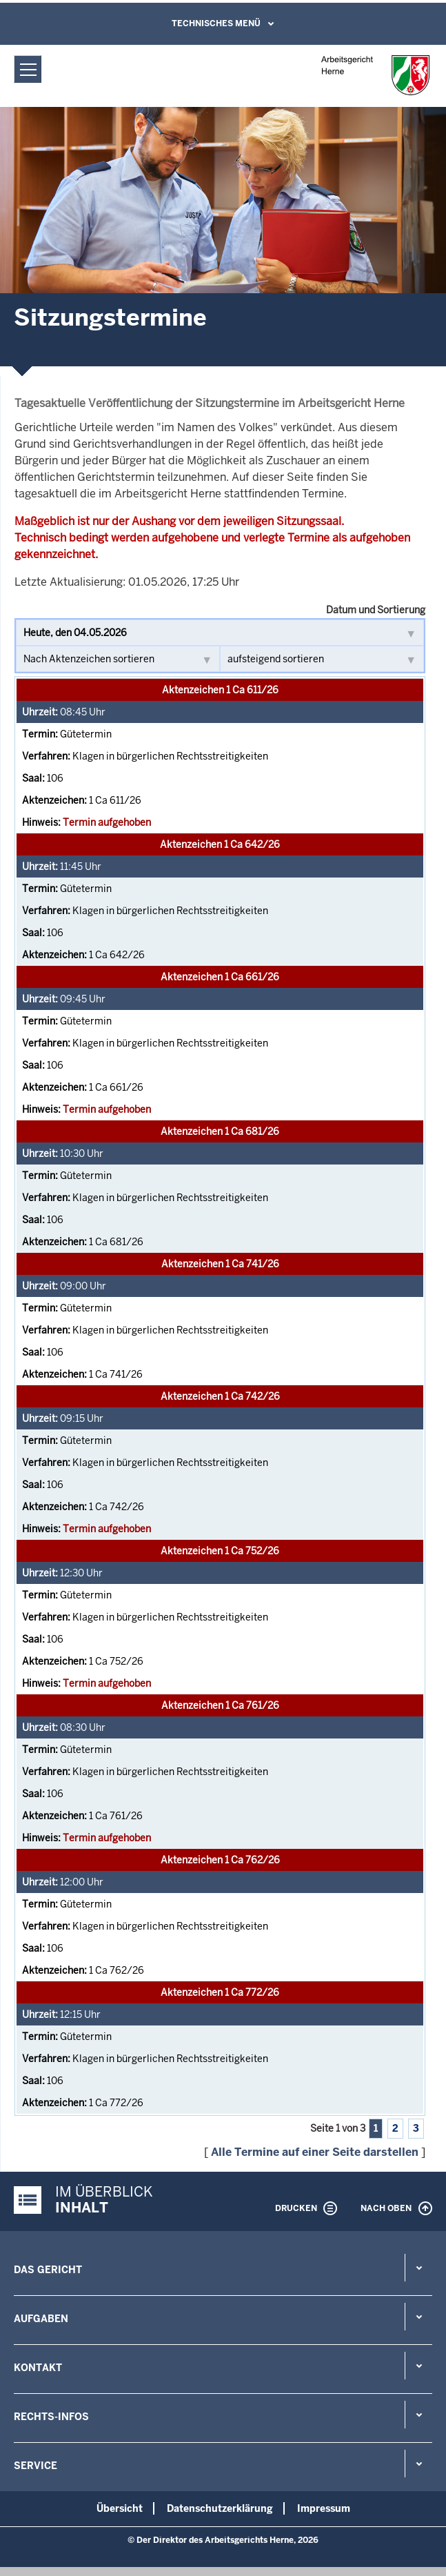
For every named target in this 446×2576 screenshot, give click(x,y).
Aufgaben (41, 2318)
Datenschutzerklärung (220, 2508)
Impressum (323, 2508)
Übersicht (120, 2508)
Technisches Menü (216, 23)
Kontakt (38, 2367)
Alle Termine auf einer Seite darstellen (314, 2152)
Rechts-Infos (51, 2416)
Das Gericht (48, 2269)
